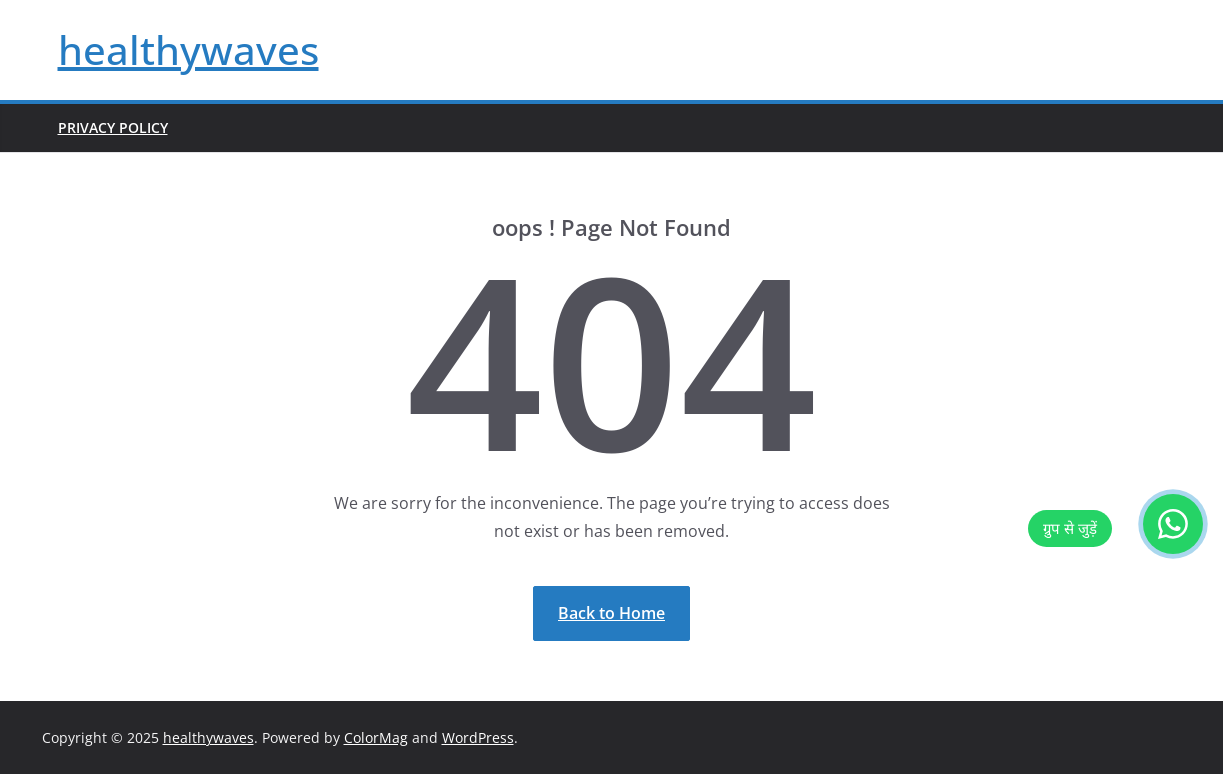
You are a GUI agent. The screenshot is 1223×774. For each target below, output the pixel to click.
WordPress (478, 737)
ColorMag (376, 737)
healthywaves (188, 49)
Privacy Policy (113, 127)
